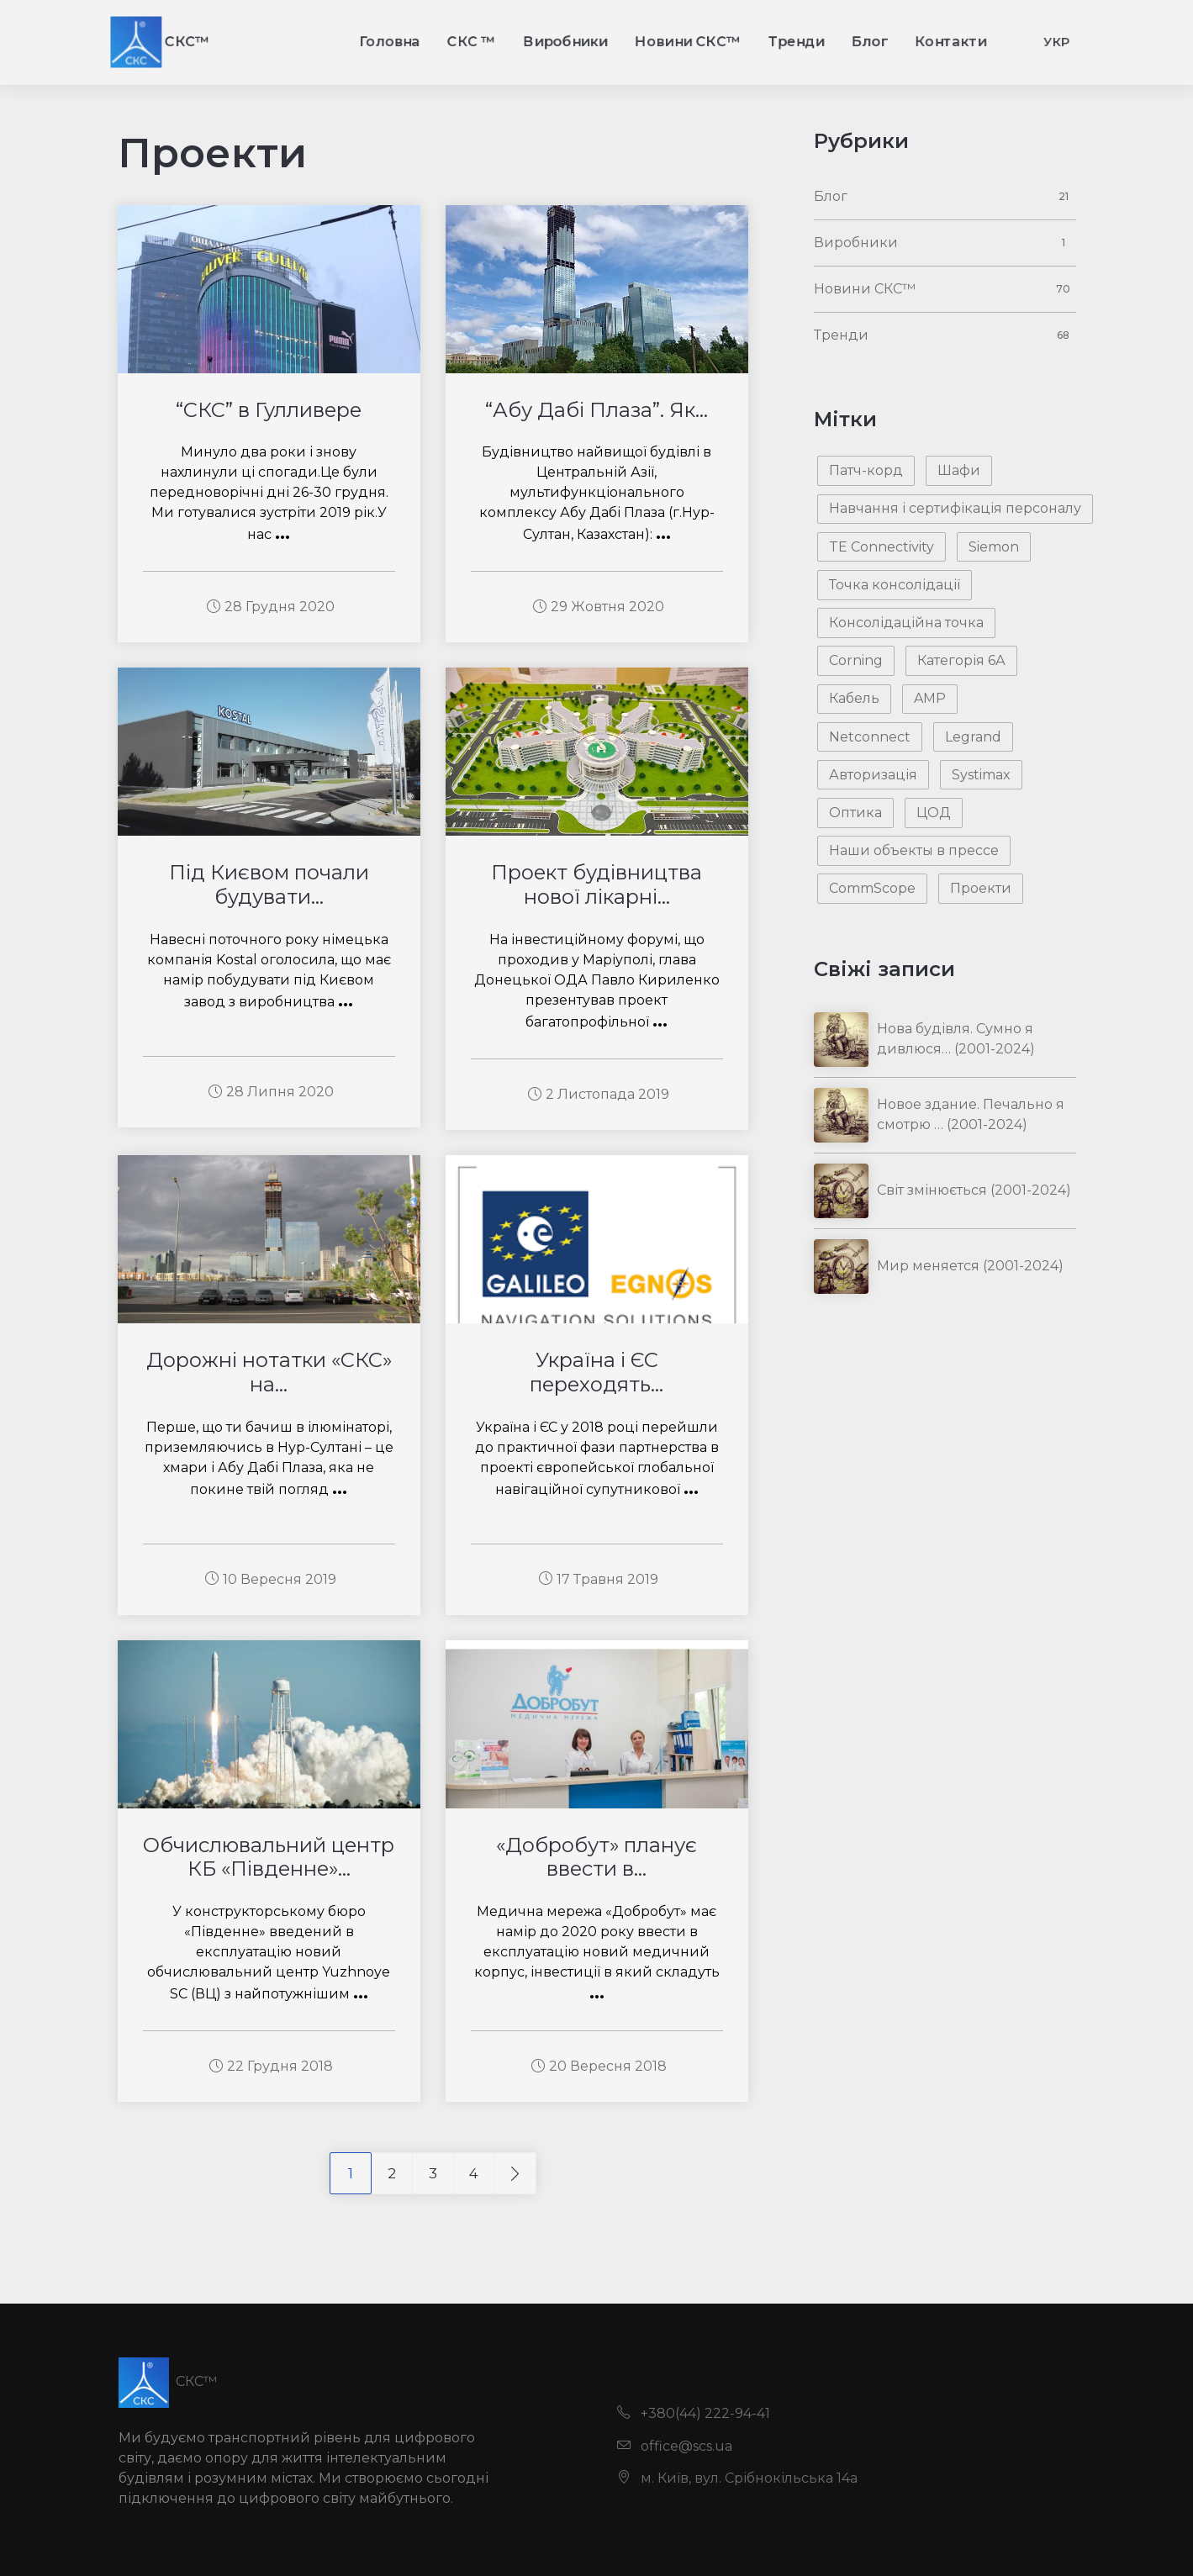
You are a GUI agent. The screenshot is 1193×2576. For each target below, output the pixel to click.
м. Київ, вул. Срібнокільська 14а (737, 2478)
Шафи (958, 470)
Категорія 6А (961, 660)
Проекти (980, 888)
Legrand (973, 737)
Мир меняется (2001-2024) (970, 1266)
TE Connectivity (881, 547)
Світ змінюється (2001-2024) (974, 1190)
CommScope (872, 888)
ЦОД (933, 813)
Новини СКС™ (701, 41)
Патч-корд (866, 470)
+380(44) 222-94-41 (693, 2413)
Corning (856, 660)
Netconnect (870, 737)
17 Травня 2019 (598, 1579)
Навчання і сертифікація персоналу (955, 508)
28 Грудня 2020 (271, 607)
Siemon (994, 547)
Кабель (854, 698)
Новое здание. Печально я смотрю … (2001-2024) (970, 1114)
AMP (930, 698)
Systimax (981, 775)
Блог (907, 41)
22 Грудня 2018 (271, 2066)
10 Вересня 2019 (270, 1579)
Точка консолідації (894, 585)
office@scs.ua (674, 2446)
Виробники (561, 41)
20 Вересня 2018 (599, 2066)
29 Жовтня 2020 (598, 607)
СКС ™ (454, 41)
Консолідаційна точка (906, 623)
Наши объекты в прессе (914, 850)
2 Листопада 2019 (598, 1094)
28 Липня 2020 (271, 1092)
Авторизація (873, 775)
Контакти (1000, 41)
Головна (360, 41)
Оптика (855, 813)
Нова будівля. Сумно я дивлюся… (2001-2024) (956, 1039)
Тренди (824, 41)
